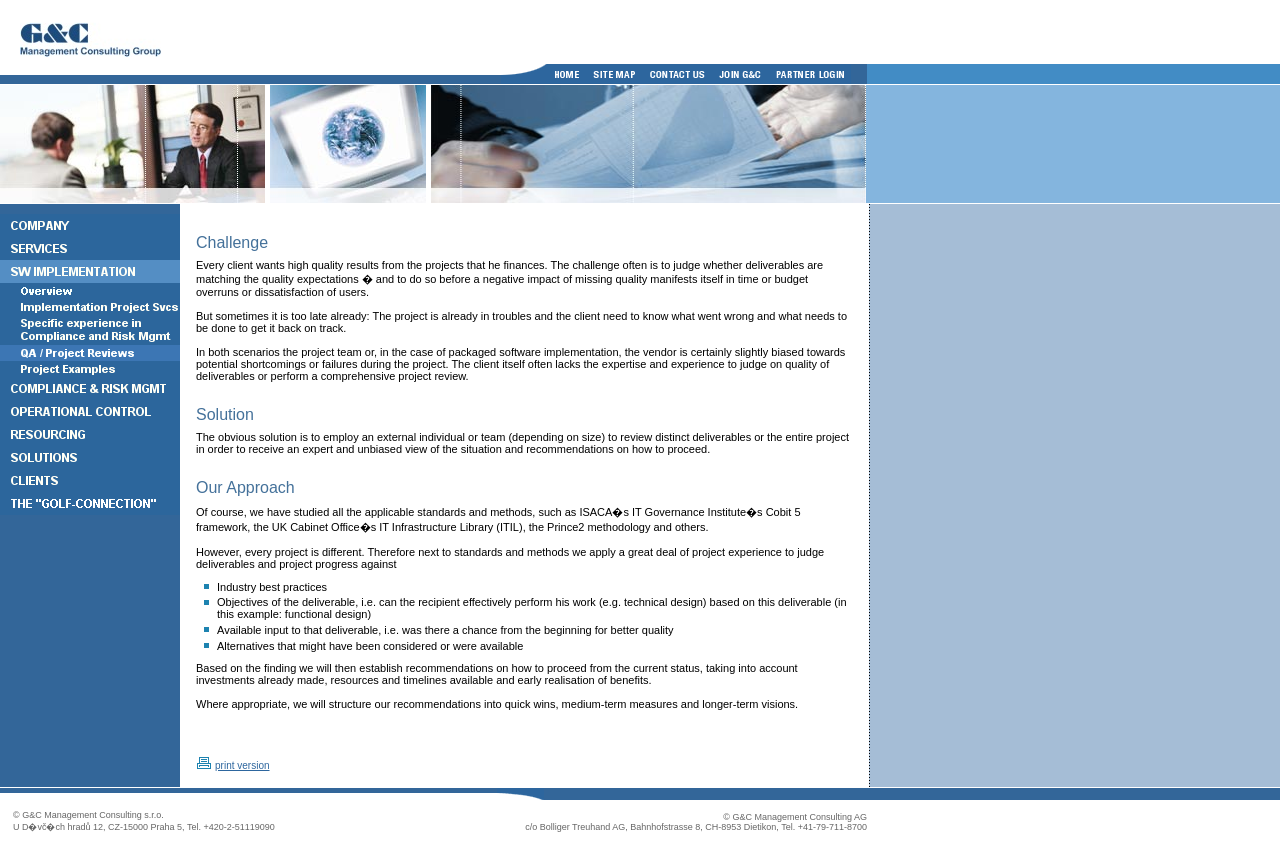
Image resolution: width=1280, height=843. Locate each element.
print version (242, 765)
